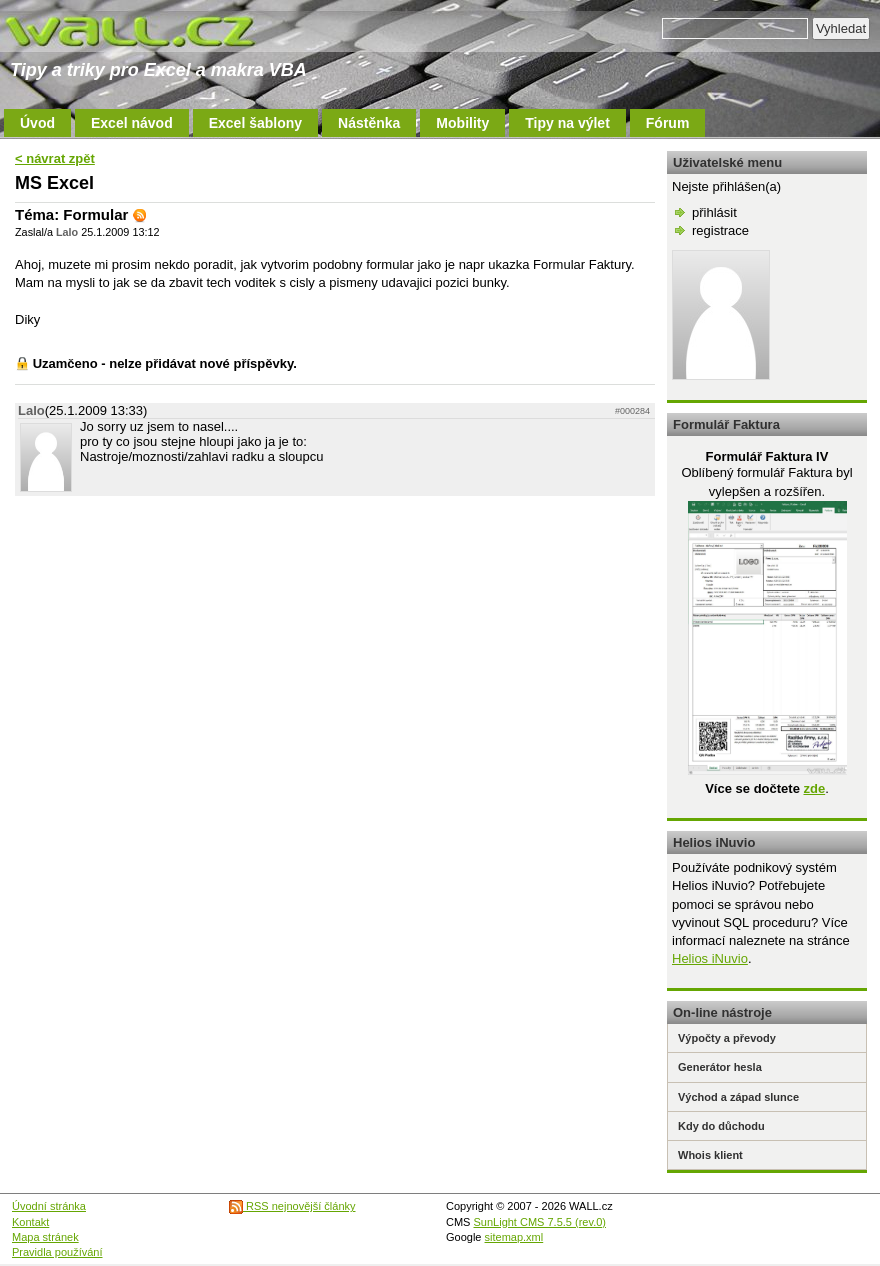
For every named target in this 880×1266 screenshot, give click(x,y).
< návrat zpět (55, 158)
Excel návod (132, 123)
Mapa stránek (45, 1237)
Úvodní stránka (49, 1206)
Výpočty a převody (727, 1038)
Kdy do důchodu (721, 1126)
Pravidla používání (57, 1252)
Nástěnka (369, 123)
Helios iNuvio (710, 958)
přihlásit (714, 212)
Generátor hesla (720, 1067)
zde (814, 788)
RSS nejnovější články (292, 1206)
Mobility (462, 123)
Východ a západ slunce (738, 1097)
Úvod (37, 123)
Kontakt (30, 1222)
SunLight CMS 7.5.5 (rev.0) (540, 1222)
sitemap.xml (514, 1237)
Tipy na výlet (567, 123)
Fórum (668, 123)
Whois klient (710, 1155)
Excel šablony (255, 123)
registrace (720, 230)
